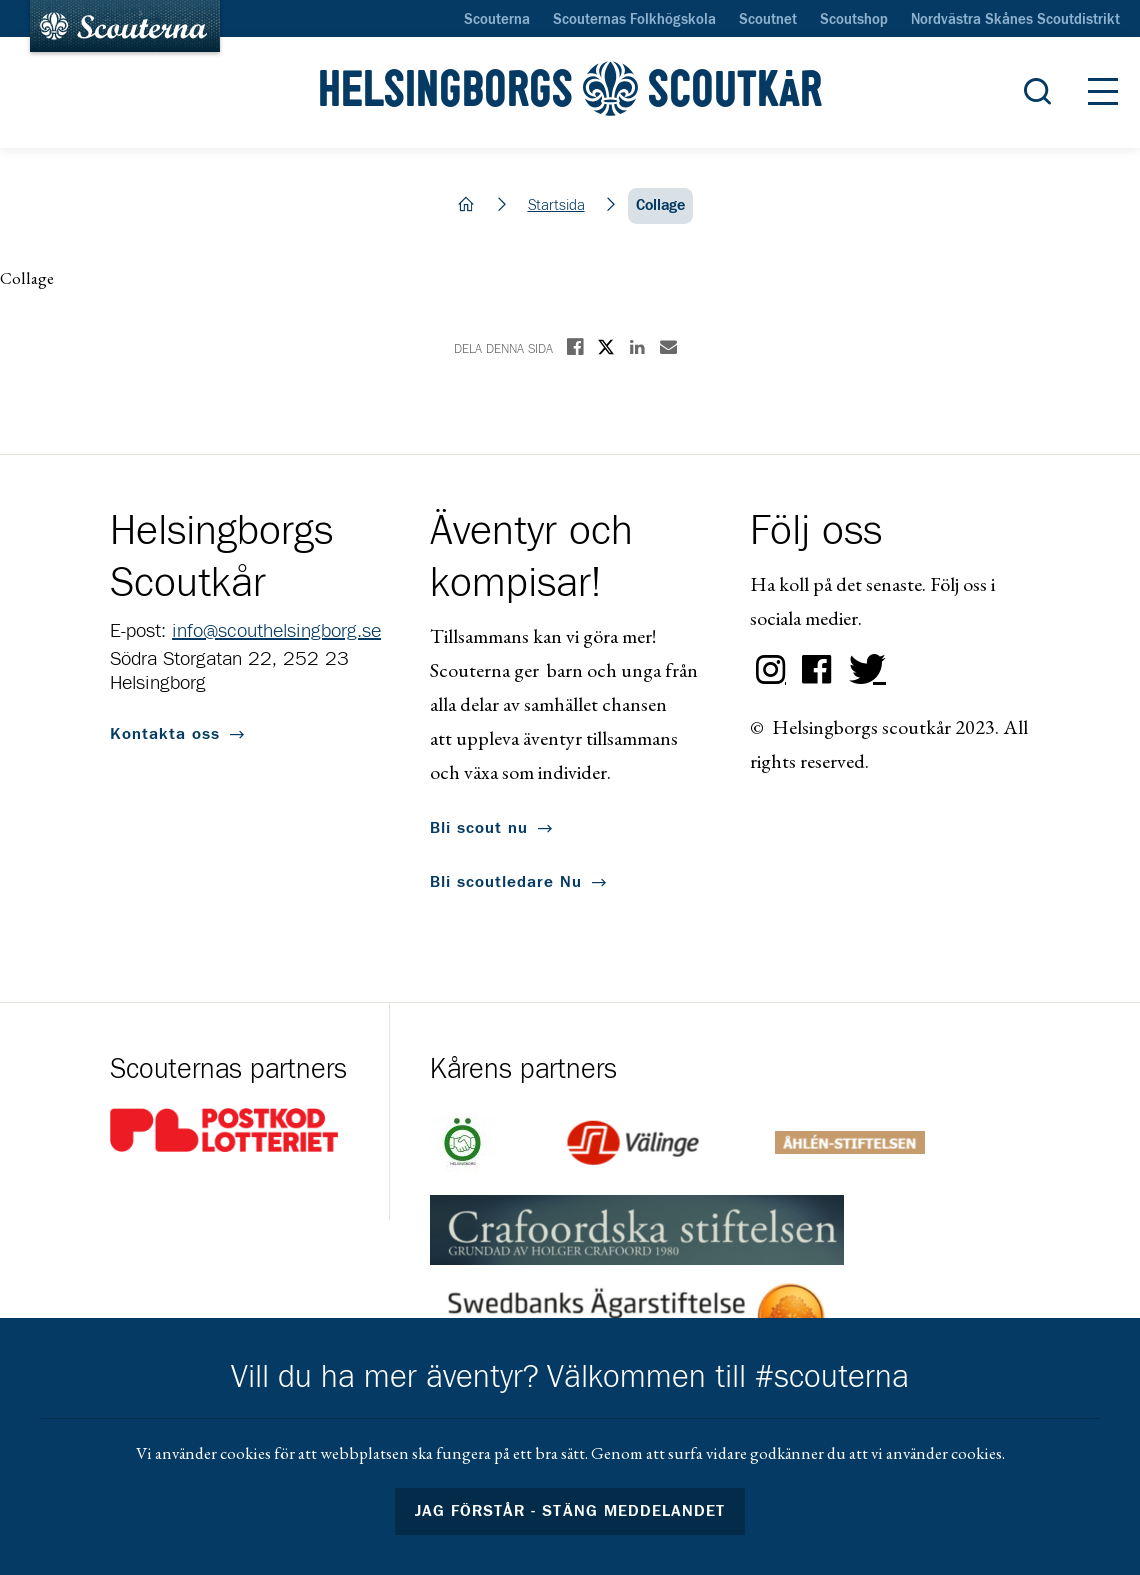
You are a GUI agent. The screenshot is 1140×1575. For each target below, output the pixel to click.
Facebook (817, 670)
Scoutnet (768, 20)
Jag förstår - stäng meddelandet (570, 1511)
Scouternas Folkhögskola (634, 20)
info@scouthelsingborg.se (276, 631)
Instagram (771, 670)
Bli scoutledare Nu (506, 882)
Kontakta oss (165, 734)
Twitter (863, 670)
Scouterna (497, 20)
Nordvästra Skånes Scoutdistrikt (1015, 20)
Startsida (556, 205)
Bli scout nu (479, 828)
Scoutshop (854, 20)
